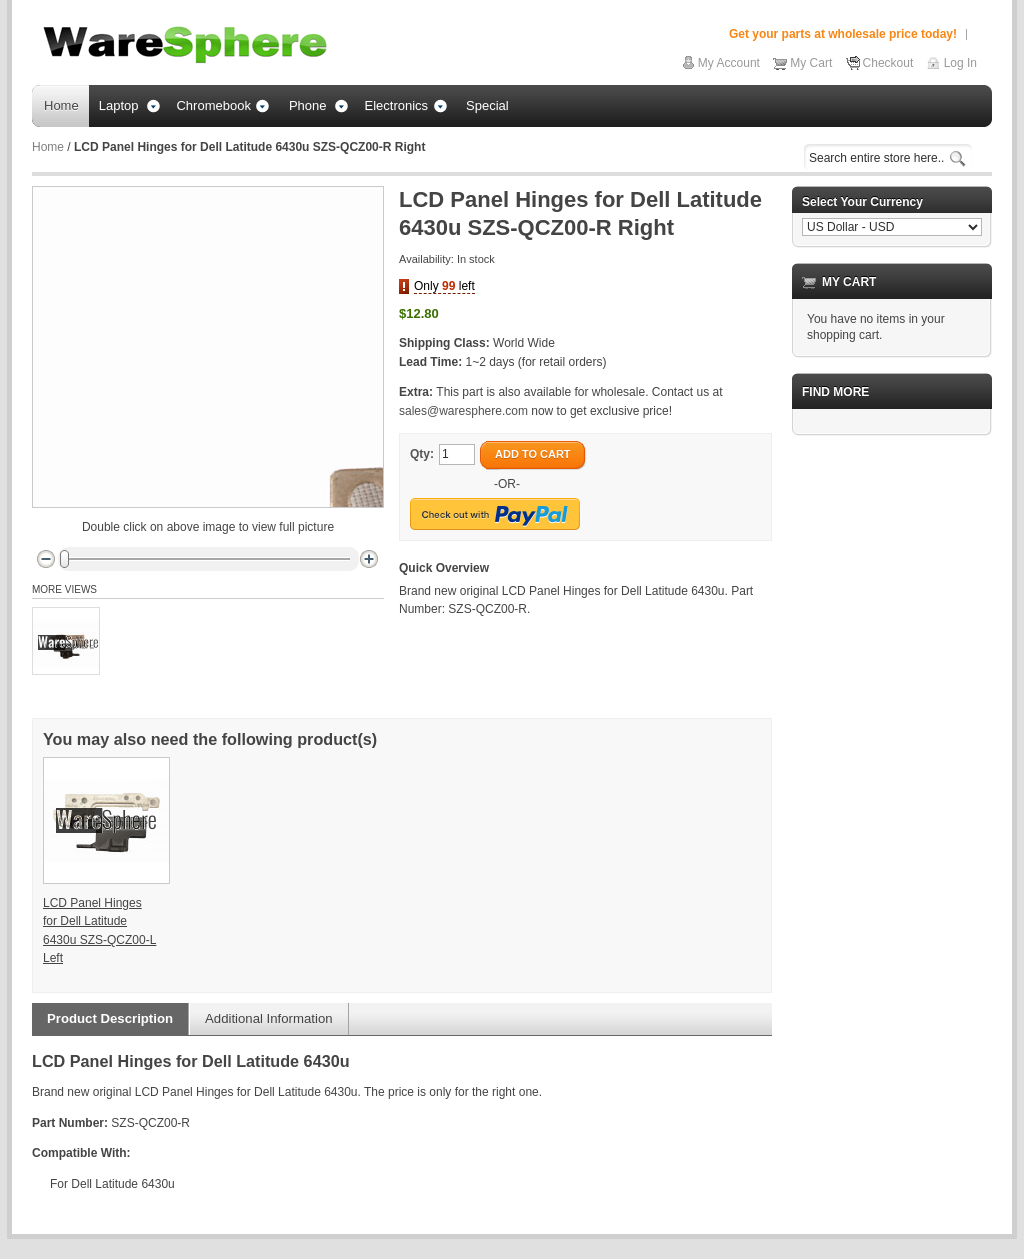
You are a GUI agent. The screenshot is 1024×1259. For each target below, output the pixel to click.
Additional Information (269, 1018)
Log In (960, 63)
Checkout (888, 63)
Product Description (110, 1018)
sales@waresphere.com (463, 411)
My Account (729, 63)
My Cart (811, 63)
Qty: (422, 454)
